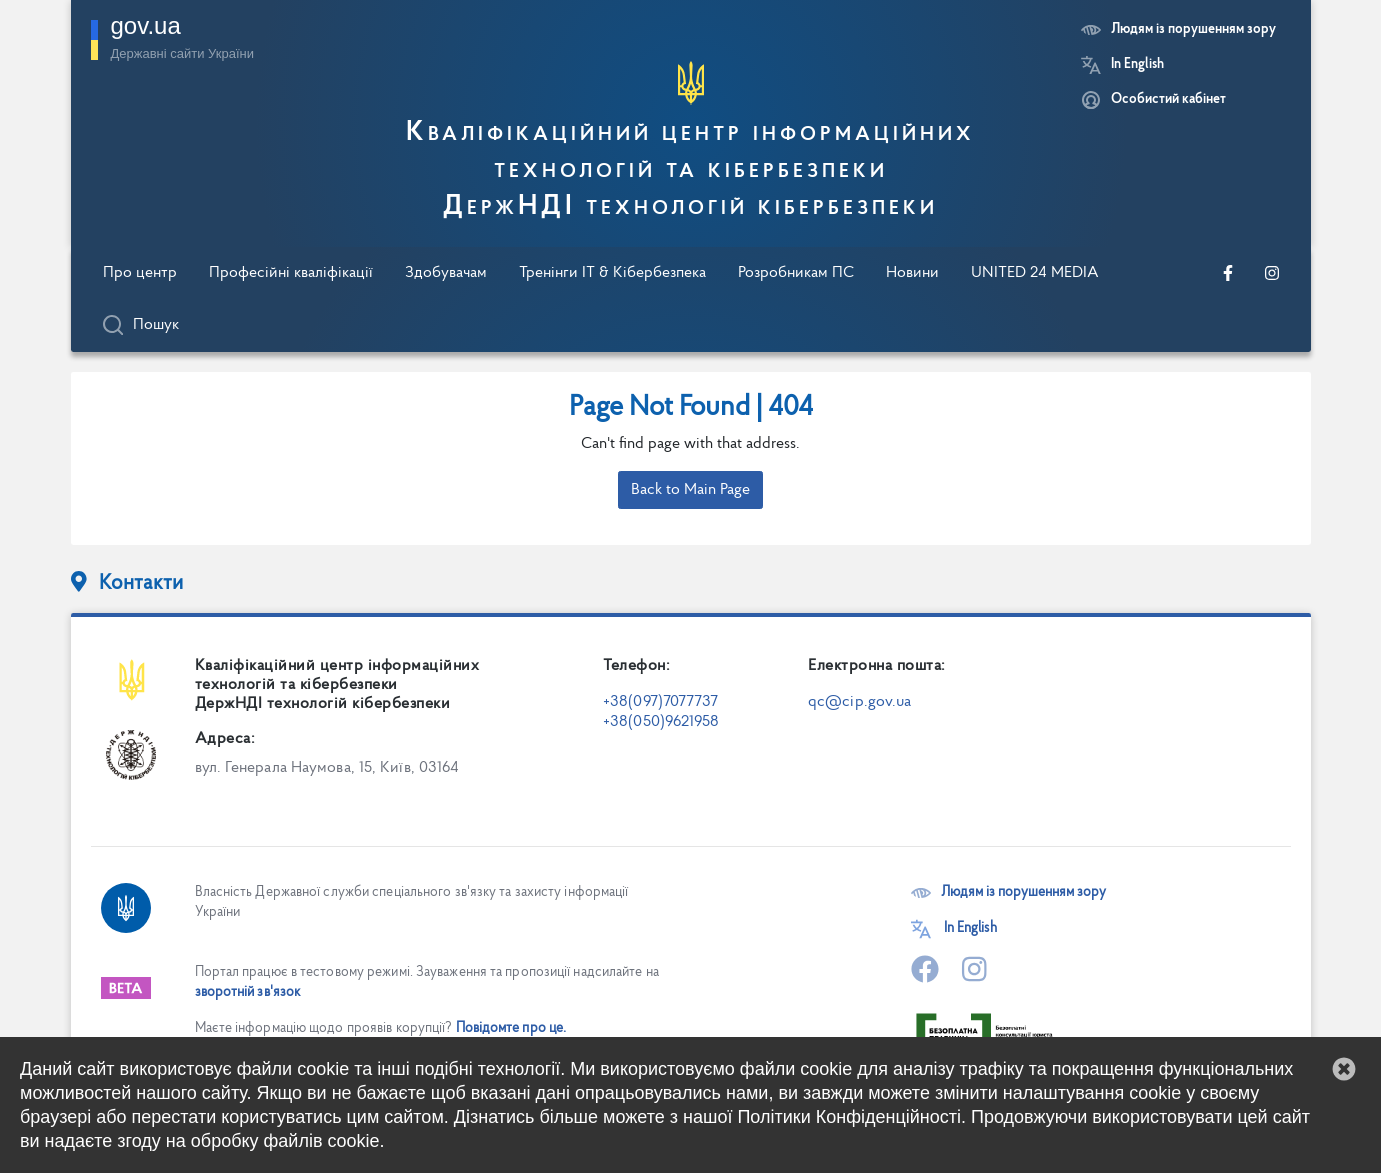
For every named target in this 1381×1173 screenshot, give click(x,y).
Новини (912, 273)
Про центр (140, 273)
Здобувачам (446, 273)
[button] (1344, 1069)
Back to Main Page (690, 490)
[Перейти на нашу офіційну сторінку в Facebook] (1228, 273)
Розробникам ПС (796, 273)
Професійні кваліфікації (291, 273)
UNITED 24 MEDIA (1035, 273)
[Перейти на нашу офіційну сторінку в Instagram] (1272, 273)
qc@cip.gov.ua (859, 702)
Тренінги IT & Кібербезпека (612, 273)
